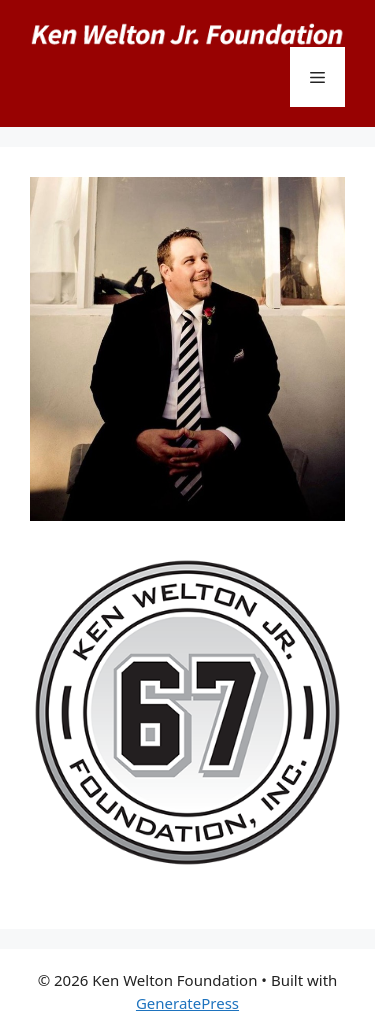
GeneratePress (187, 1003)
